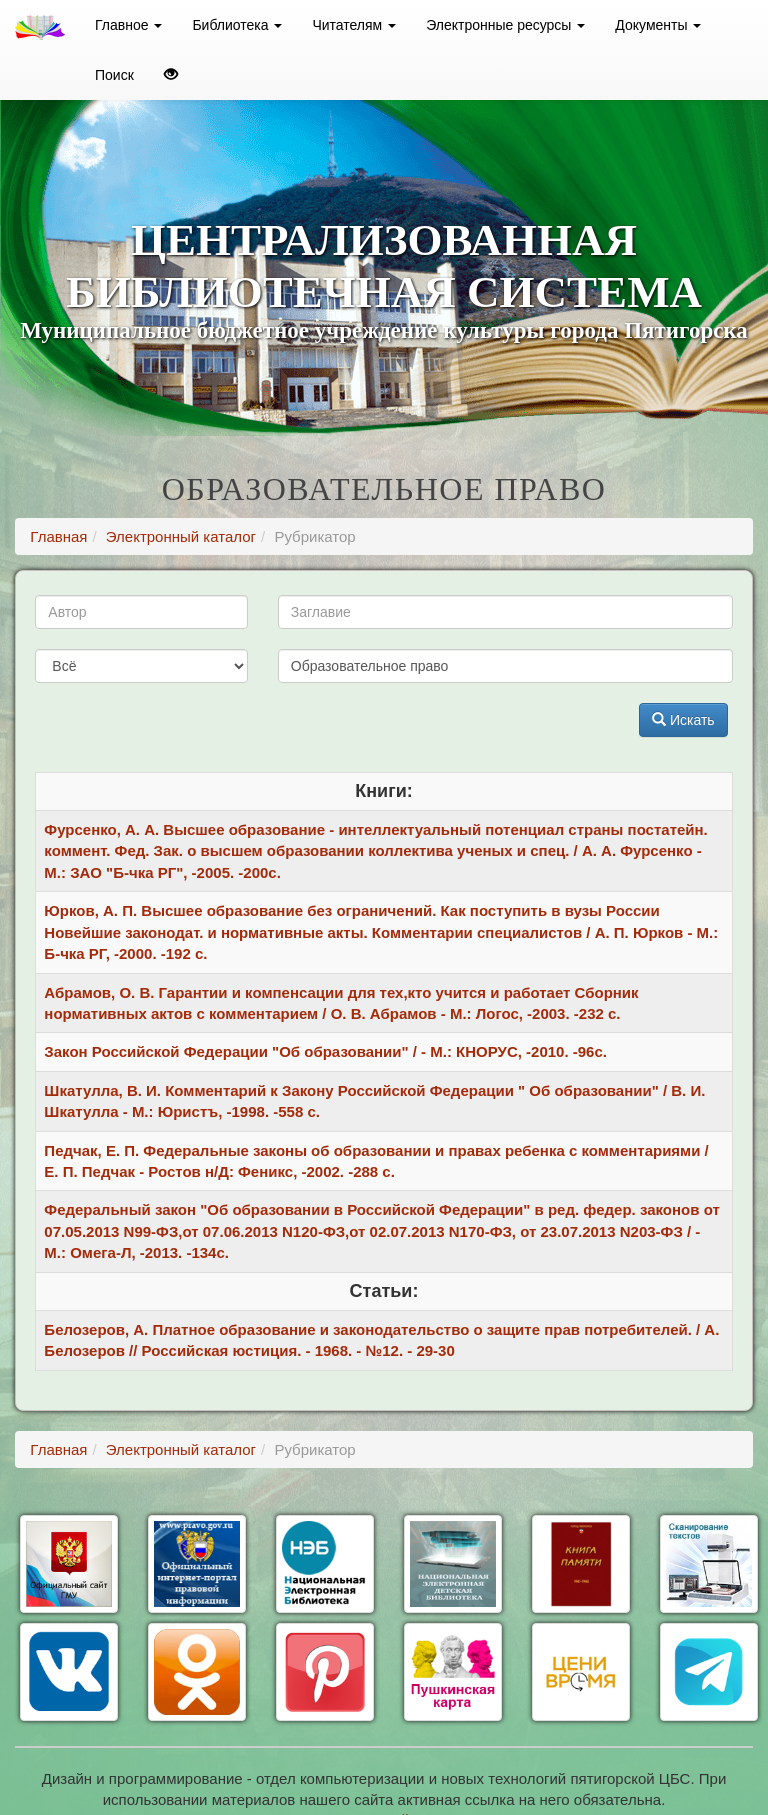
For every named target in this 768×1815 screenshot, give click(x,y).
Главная (58, 536)
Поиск (114, 75)
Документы (658, 25)
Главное (128, 25)
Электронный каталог (181, 536)
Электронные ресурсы (505, 25)
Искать (683, 720)
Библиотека (237, 25)
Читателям (354, 25)
